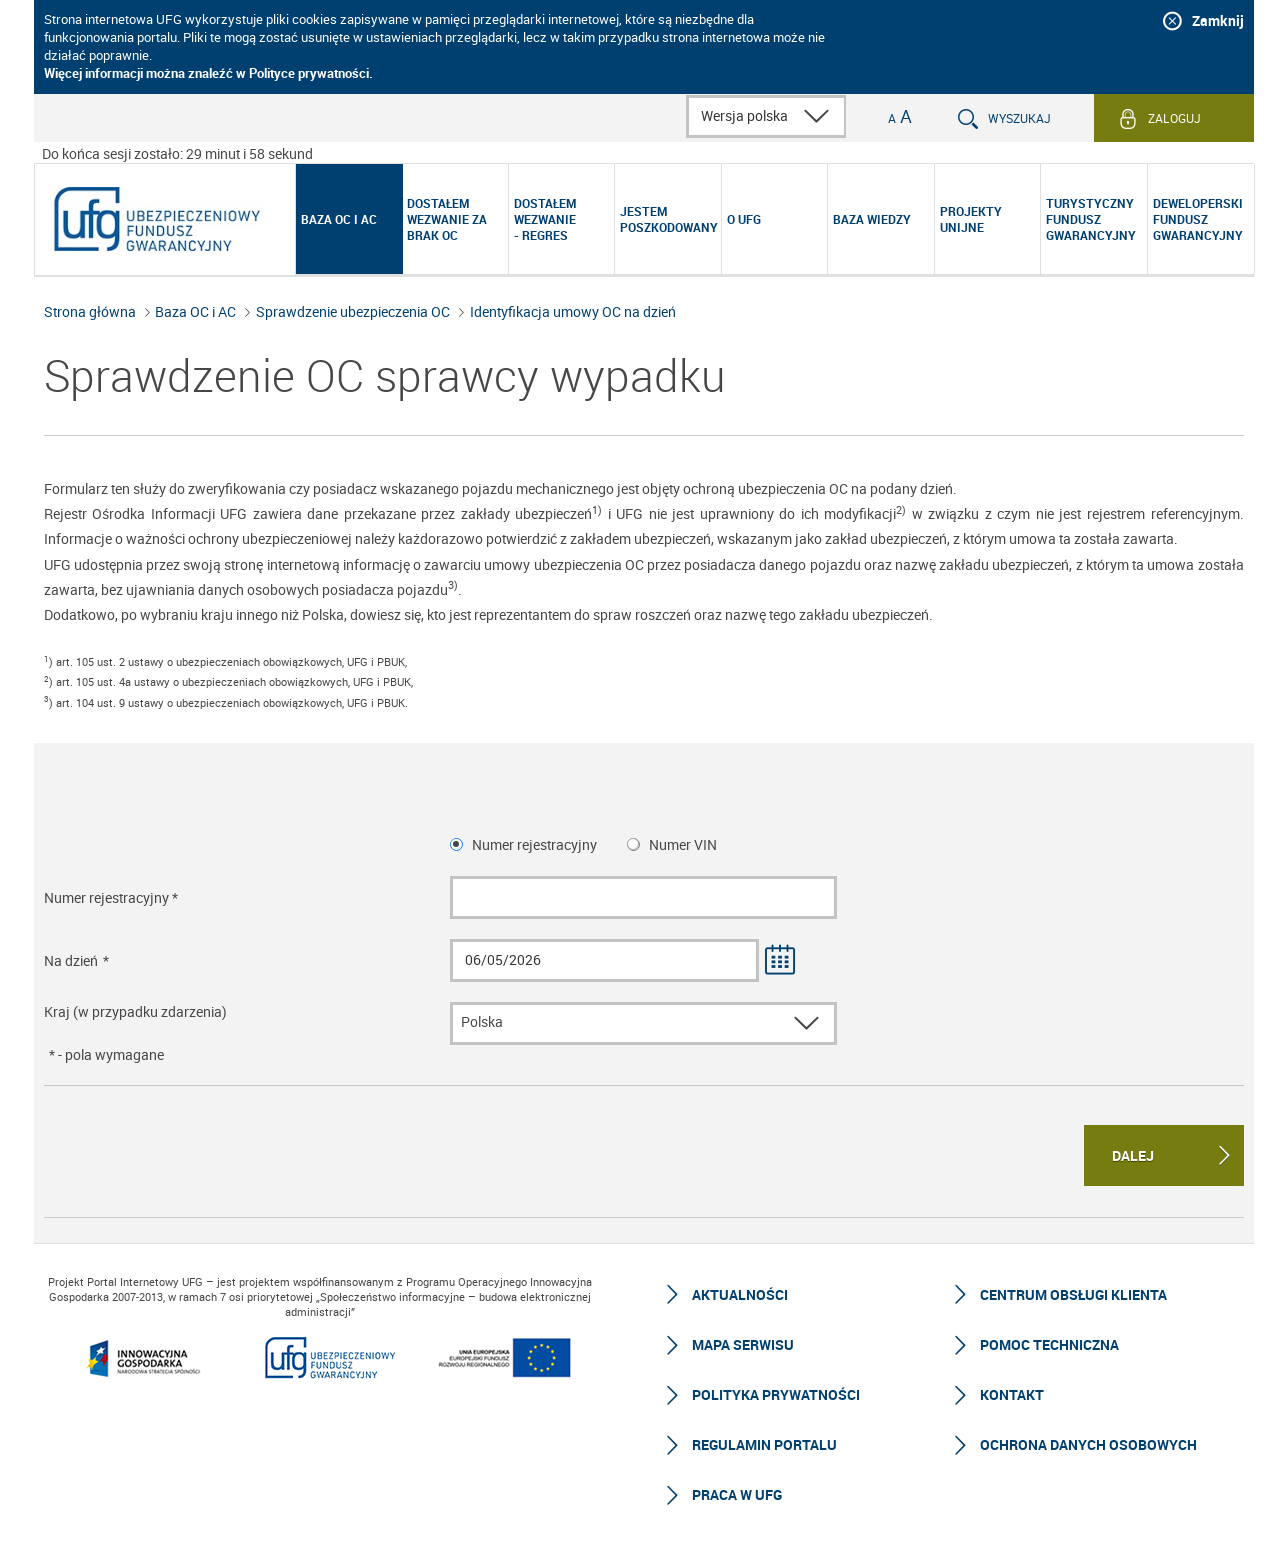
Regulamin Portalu (764, 1444)
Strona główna (90, 311)
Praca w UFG (737, 1494)
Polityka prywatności (776, 1394)
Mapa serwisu (743, 1344)
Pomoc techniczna (1049, 1344)
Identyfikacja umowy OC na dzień (573, 311)
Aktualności (740, 1294)
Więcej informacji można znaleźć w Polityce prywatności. (208, 73)
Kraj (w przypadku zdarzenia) (135, 1011)
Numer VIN (683, 844)
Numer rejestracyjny (534, 844)
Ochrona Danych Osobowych (1088, 1444)
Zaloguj (1174, 118)
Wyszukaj (1019, 118)
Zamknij (1218, 20)
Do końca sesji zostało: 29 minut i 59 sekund (177, 153)
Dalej (1133, 1155)
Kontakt (1012, 1394)
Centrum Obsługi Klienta (1073, 1294)
